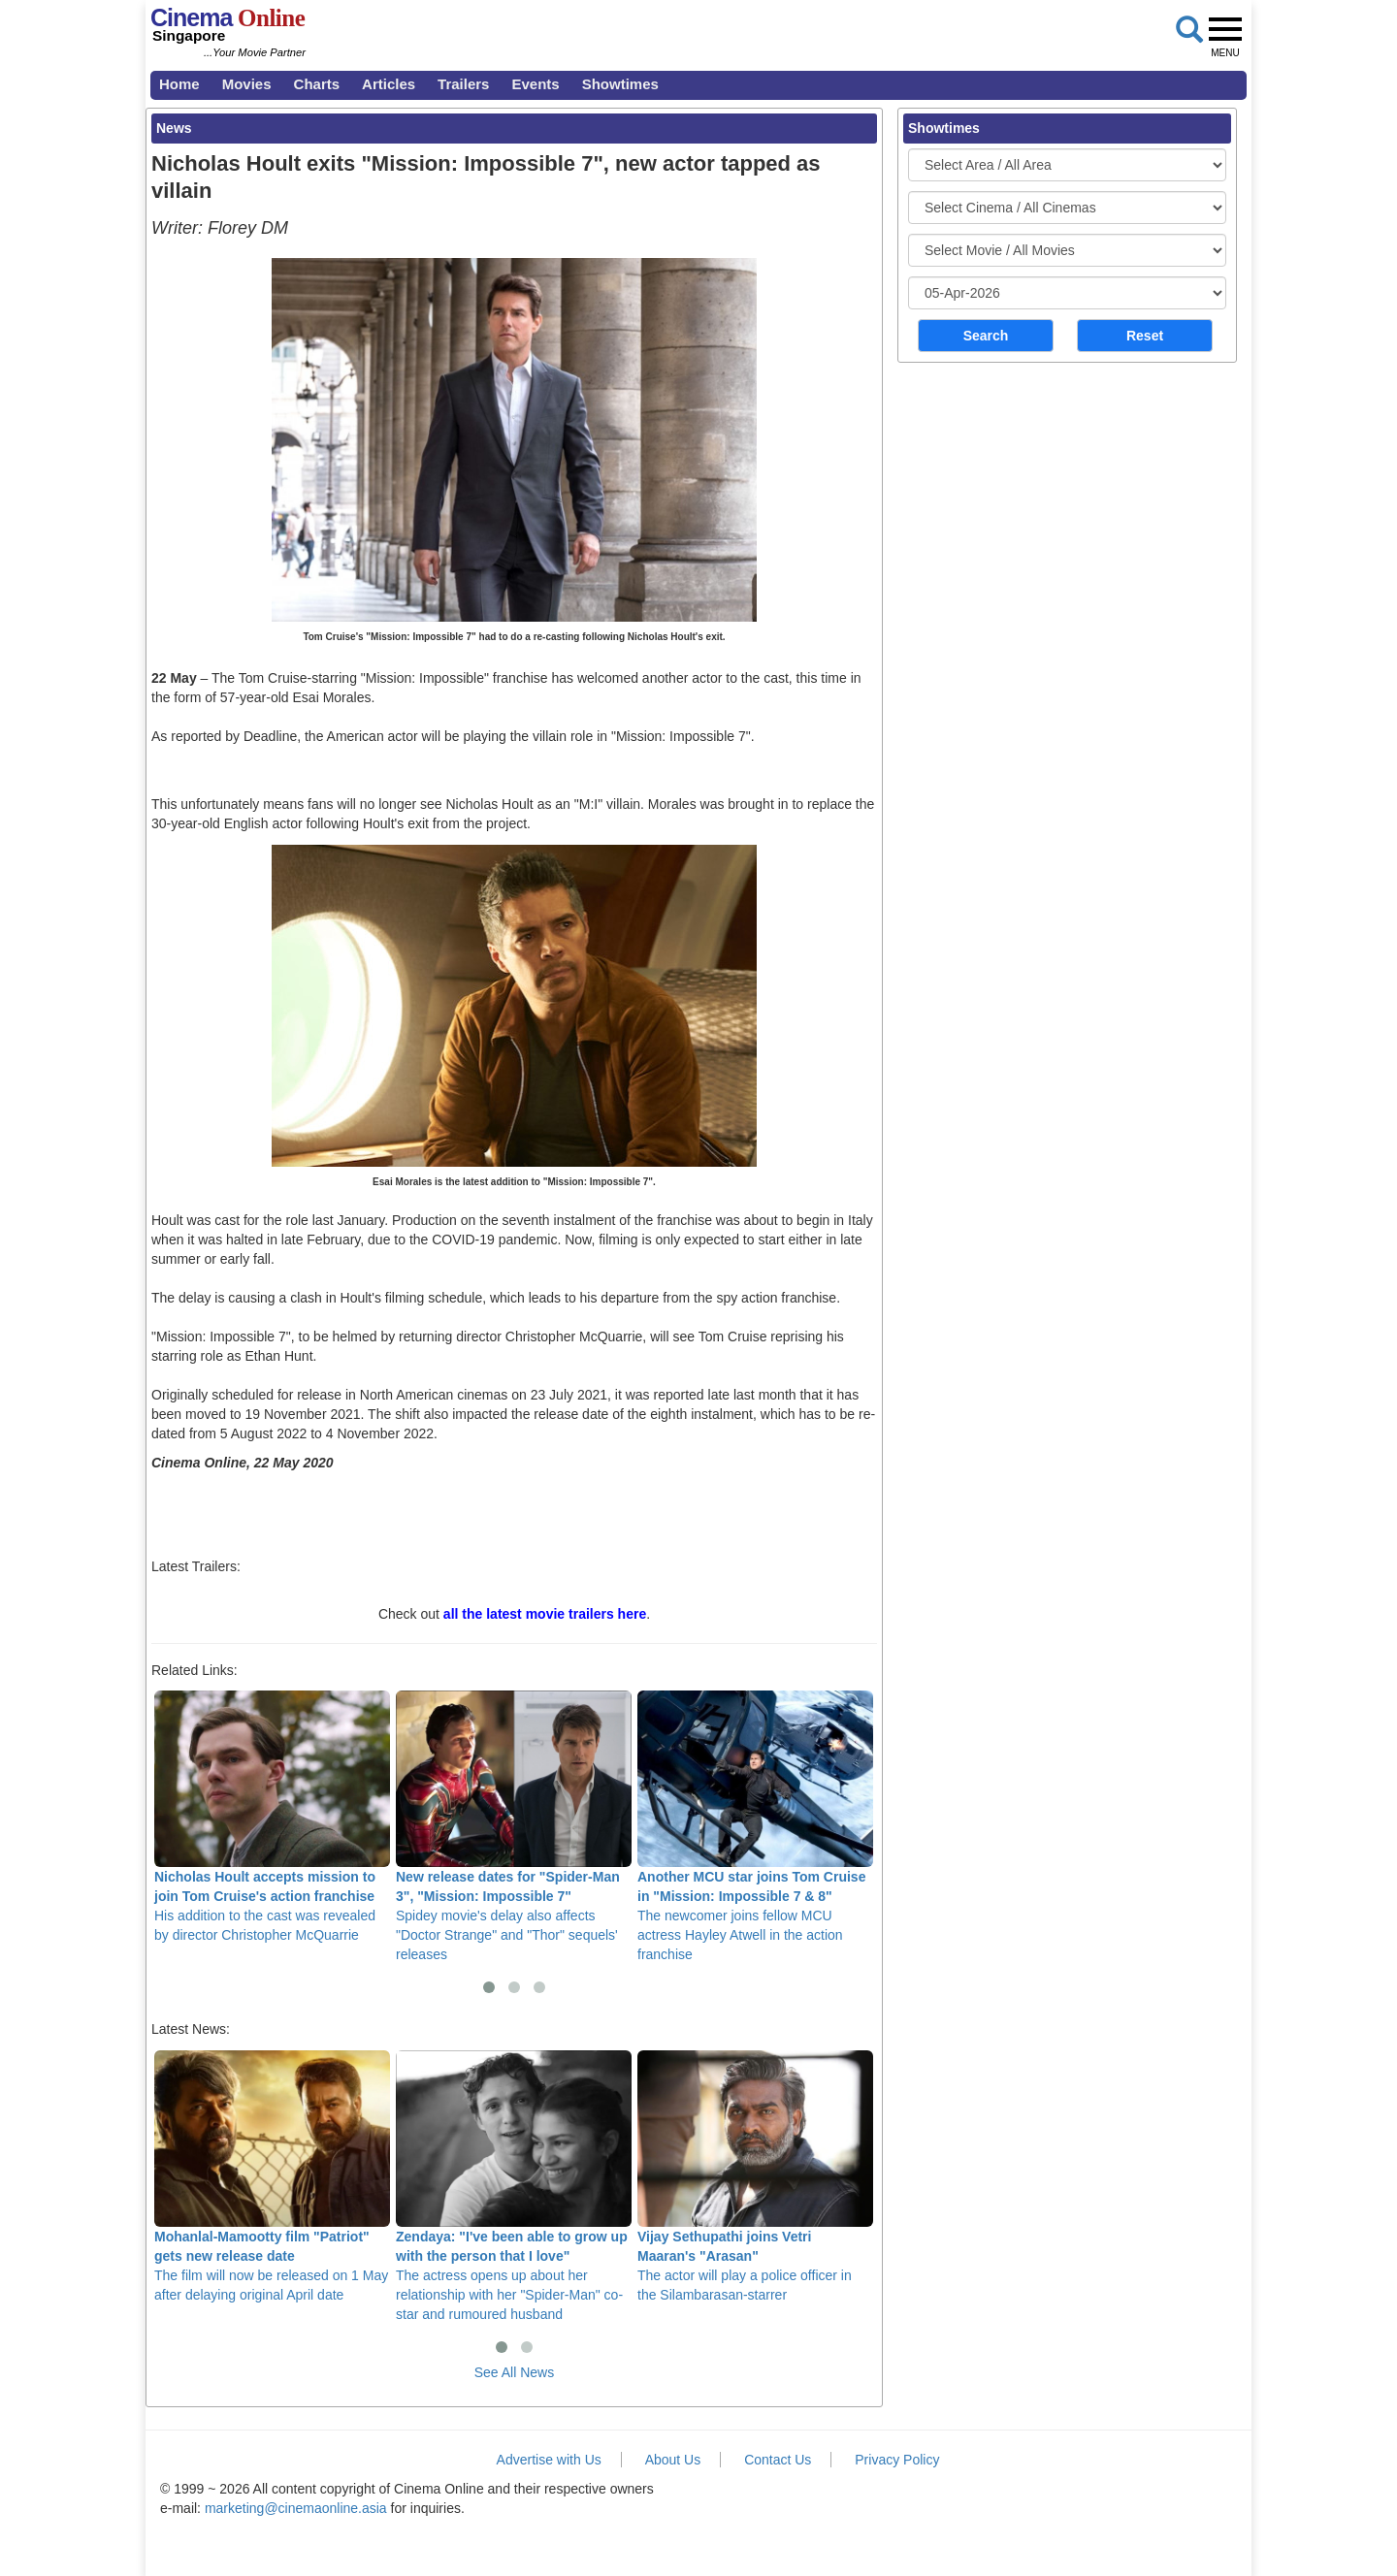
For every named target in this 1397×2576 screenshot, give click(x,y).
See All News (514, 2372)
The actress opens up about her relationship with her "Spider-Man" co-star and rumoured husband (514, 2186)
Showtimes (620, 84)
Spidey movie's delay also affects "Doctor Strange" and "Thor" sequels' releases (514, 1826)
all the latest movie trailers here (544, 1614)
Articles (388, 84)
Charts (317, 84)
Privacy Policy (897, 2459)
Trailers (463, 84)
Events (535, 84)
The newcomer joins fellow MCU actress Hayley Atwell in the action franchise (755, 1826)
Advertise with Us (549, 2459)
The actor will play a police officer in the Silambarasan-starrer (755, 2176)
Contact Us (777, 2459)
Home (179, 84)
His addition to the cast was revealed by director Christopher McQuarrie (272, 1816)
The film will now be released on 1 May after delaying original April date (272, 2176)
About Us (673, 2459)
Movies (247, 84)
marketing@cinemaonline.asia (296, 2508)
